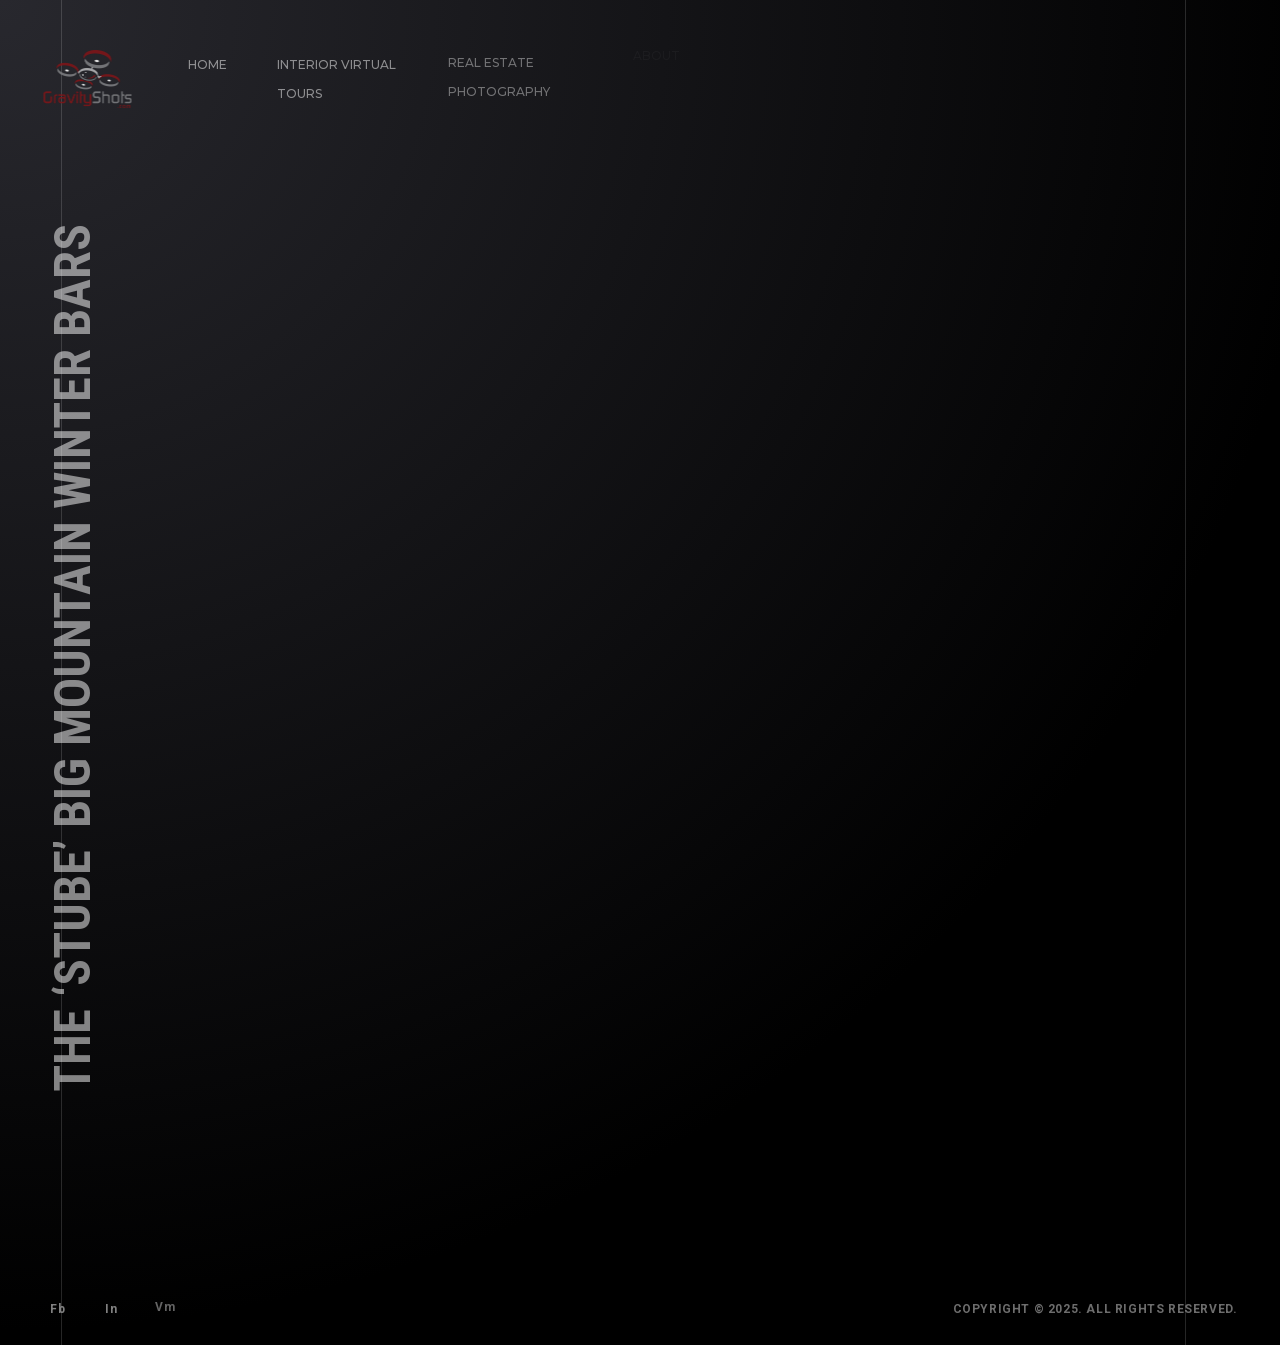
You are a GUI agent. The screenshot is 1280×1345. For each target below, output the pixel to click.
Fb (54, 1306)
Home (204, 61)
